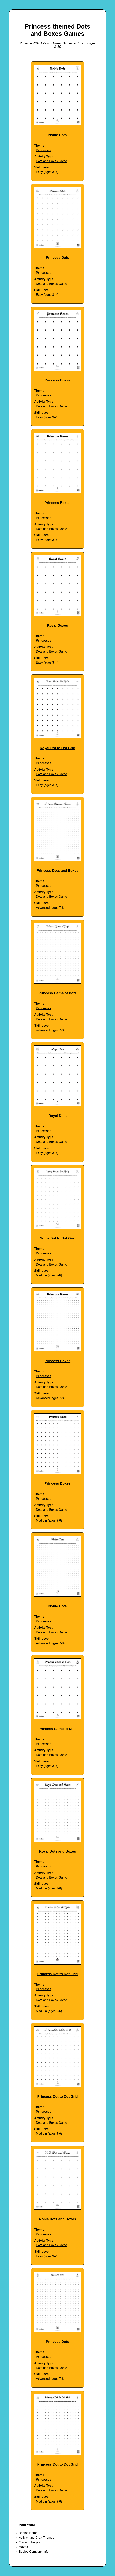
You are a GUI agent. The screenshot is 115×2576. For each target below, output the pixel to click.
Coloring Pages (29, 2542)
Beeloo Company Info (34, 2551)
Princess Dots (57, 258)
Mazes (23, 2547)
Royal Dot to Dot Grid (57, 748)
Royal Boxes (57, 625)
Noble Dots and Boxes (57, 2219)
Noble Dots (57, 135)
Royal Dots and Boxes (57, 1851)
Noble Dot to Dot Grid (57, 1238)
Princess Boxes (57, 380)
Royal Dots (57, 1116)
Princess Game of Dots (57, 993)
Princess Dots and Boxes (57, 871)
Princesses (43, 150)
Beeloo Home (28, 2533)
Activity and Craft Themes (36, 2537)
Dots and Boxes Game (51, 161)
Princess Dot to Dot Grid (57, 1974)
